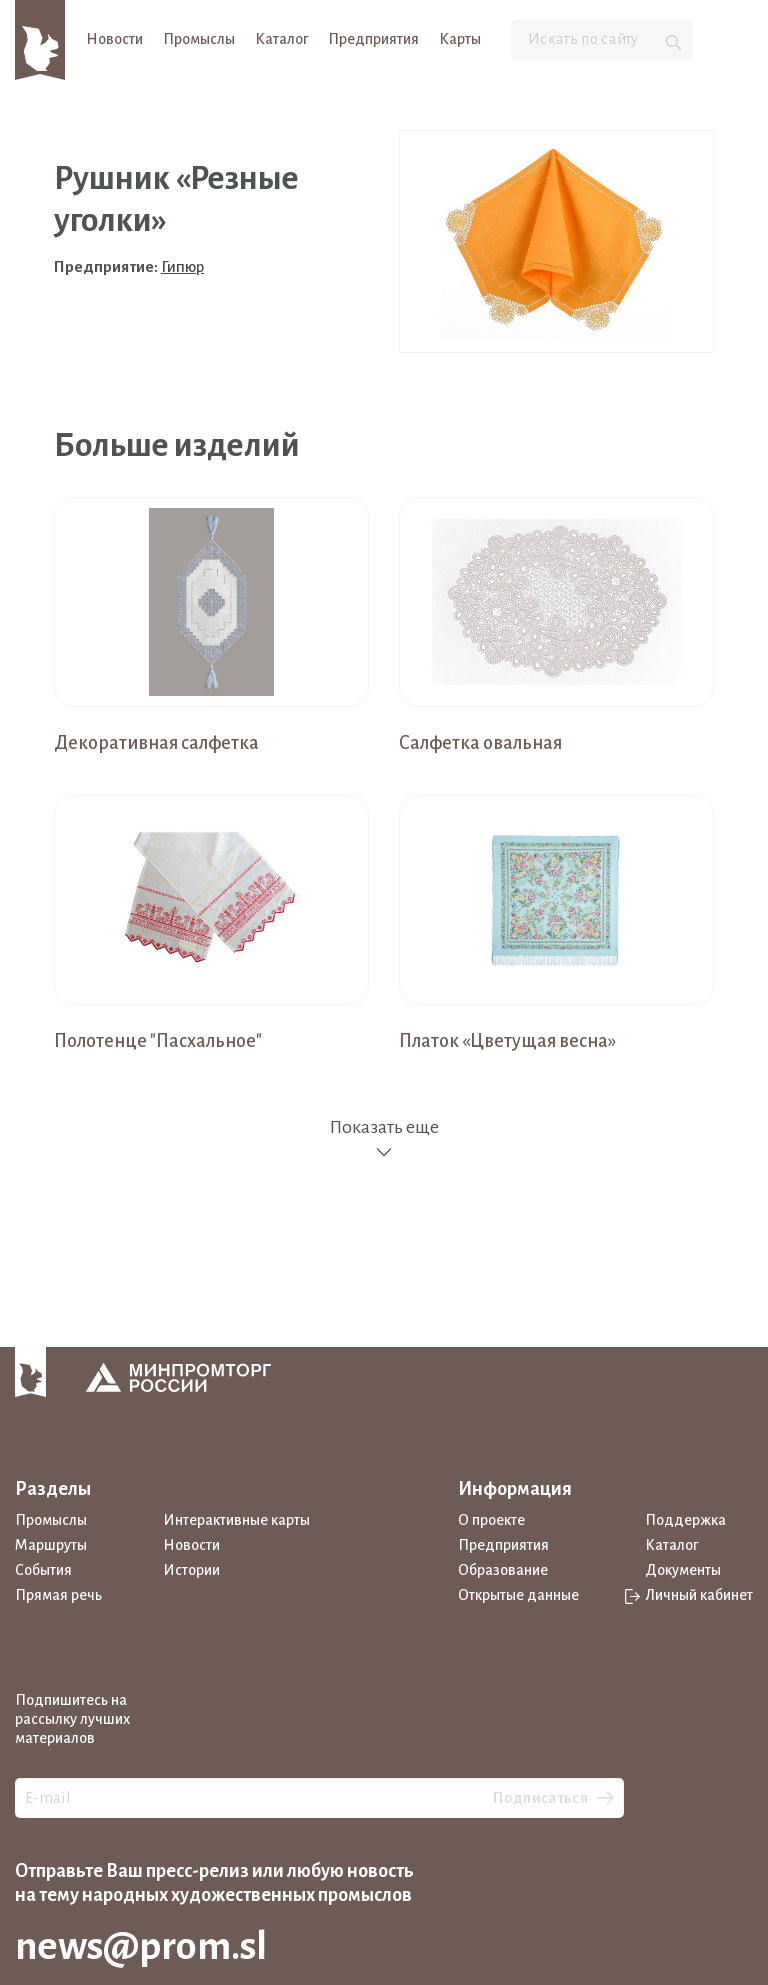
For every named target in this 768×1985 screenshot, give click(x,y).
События (43, 1570)
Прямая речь (58, 1595)
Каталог (281, 39)
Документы (683, 1570)
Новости (114, 39)
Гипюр (182, 266)
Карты (460, 39)
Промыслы (199, 39)
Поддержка (685, 1520)
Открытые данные (518, 1595)
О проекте (491, 1520)
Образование (503, 1570)
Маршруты (51, 1545)
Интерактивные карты (236, 1520)
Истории (191, 1570)
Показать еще (384, 1139)
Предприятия (373, 39)
